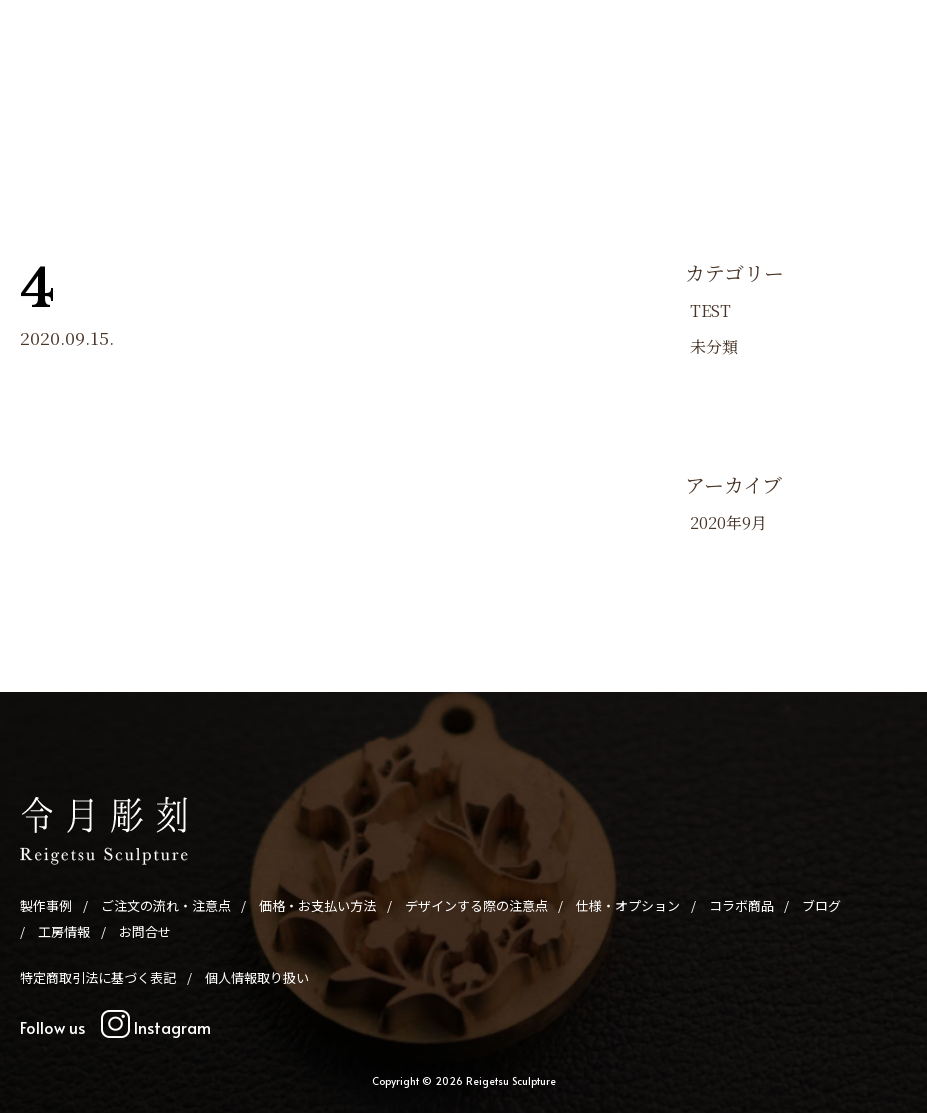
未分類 (714, 346)
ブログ (783, 98)
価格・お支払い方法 (329, 98)
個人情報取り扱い (257, 977)
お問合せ (428, 127)
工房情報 (845, 98)
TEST (710, 310)
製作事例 (83, 98)
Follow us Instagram (115, 1027)
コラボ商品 (715, 98)
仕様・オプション (615, 98)
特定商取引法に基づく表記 (98, 977)
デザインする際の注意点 (475, 98)
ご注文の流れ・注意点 (190, 98)
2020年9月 (728, 522)
